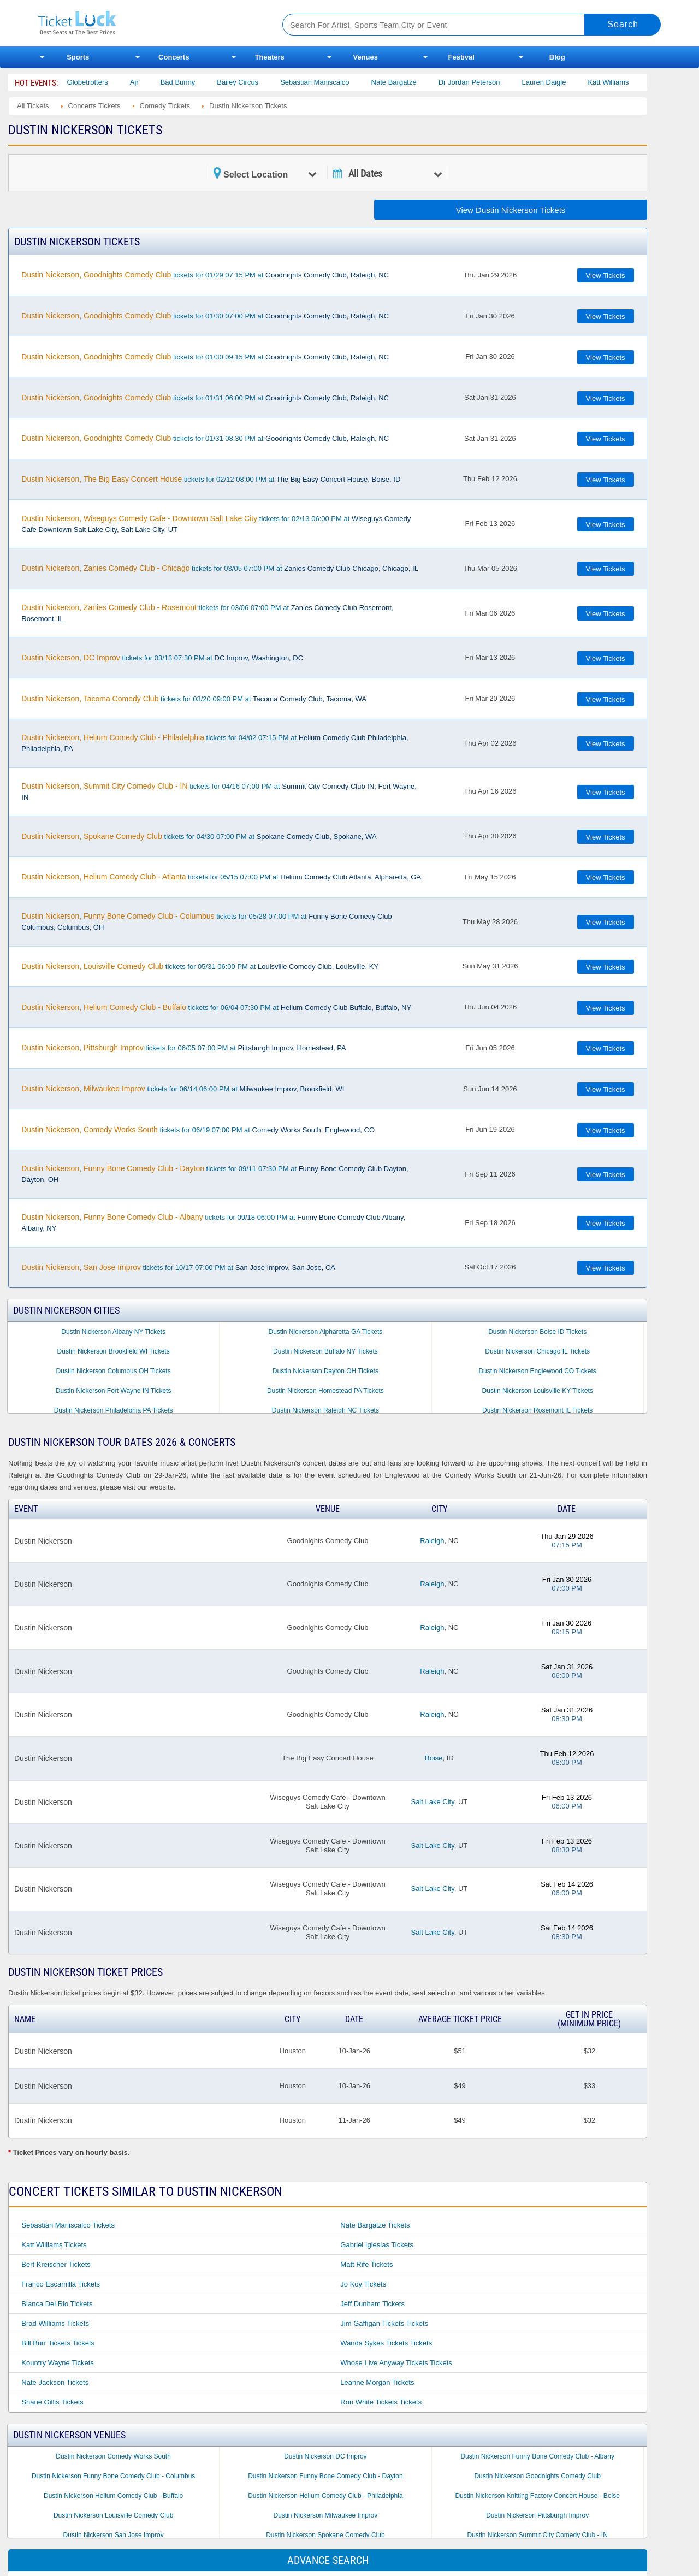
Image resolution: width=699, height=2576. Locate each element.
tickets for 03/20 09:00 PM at (193, 698)
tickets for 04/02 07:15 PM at (214, 743)
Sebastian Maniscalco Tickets (68, 2225)
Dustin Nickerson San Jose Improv (113, 2535)
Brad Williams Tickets (55, 2323)
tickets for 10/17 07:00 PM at (178, 1267)
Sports (78, 57)
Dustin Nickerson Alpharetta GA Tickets (326, 1332)
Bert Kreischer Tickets (55, 2264)
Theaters (270, 57)
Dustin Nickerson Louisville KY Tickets (537, 1391)
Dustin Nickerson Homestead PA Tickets (325, 1391)
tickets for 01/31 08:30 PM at (205, 438)
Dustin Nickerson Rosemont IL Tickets (537, 1410)
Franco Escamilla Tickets (60, 2284)
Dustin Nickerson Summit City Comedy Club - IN (537, 2535)
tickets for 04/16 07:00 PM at (218, 791)
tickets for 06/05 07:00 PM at (183, 1047)
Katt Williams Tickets (53, 2245)
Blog (557, 57)
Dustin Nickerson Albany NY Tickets (113, 1332)
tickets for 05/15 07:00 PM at (221, 876)
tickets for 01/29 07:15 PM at (205, 274)
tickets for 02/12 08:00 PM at (210, 479)
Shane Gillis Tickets (52, 2402)
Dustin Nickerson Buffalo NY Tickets (325, 1351)
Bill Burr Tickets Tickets (57, 2343)
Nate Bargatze (415, 82)
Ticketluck (147, 23)
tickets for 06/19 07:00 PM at (198, 1129)
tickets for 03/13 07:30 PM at (162, 657)
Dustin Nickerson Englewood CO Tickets (537, 1371)
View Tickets (605, 275)
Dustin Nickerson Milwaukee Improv (326, 2515)
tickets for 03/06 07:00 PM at (207, 613)
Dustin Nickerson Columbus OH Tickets (113, 1371)
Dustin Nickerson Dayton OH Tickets (325, 1371)
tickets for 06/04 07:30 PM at (216, 1007)
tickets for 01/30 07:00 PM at (205, 315)
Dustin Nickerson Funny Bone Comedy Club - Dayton (325, 2476)
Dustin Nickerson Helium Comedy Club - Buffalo (113, 2496)
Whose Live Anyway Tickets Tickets (396, 2363)
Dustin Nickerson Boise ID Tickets (537, 1332)
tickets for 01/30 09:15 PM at (205, 356)
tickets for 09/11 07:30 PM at (214, 1174)
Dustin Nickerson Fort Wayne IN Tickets (113, 1391)
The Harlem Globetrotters (90, 82)
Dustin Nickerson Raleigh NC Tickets (325, 1410)
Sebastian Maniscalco (336, 82)
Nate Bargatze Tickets (375, 2225)
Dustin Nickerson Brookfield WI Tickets (113, 1351)
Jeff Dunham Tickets (372, 2304)
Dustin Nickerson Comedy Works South (113, 2456)
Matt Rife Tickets (366, 2264)
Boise (434, 1758)
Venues (365, 57)
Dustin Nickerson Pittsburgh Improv (537, 2515)
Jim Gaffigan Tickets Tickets (384, 2323)
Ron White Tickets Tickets (381, 2402)
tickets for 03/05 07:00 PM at (219, 568)
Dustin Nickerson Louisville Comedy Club (113, 2515)
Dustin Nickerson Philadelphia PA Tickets (113, 1410)
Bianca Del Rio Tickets (56, 2304)
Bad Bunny (199, 82)
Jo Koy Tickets (363, 2284)
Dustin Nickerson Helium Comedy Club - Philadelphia (325, 2496)
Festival (461, 57)
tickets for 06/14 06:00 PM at (182, 1088)
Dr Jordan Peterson (491, 82)
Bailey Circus (259, 82)
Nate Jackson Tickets (54, 2382)
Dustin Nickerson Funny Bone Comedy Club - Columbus (113, 2476)
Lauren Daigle (565, 82)
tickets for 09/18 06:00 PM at (213, 1222)
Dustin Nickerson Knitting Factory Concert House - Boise (537, 2496)
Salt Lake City (432, 1802)
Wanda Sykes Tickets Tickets (386, 2343)
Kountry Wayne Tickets (57, 2363)
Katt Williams (629, 82)
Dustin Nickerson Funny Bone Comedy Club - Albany (537, 2456)
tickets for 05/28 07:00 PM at (206, 921)
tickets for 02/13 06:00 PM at (216, 524)
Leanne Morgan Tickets (377, 2382)
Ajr (156, 82)
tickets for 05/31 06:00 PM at (199, 966)
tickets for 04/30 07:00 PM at (198, 836)
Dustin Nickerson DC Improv (325, 2456)
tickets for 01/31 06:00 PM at (205, 397)
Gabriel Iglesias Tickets (376, 2245)
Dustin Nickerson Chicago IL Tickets (537, 1351)
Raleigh (432, 1541)
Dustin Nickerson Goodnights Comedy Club (537, 2476)
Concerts (173, 57)
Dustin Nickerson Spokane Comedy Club (325, 2535)
